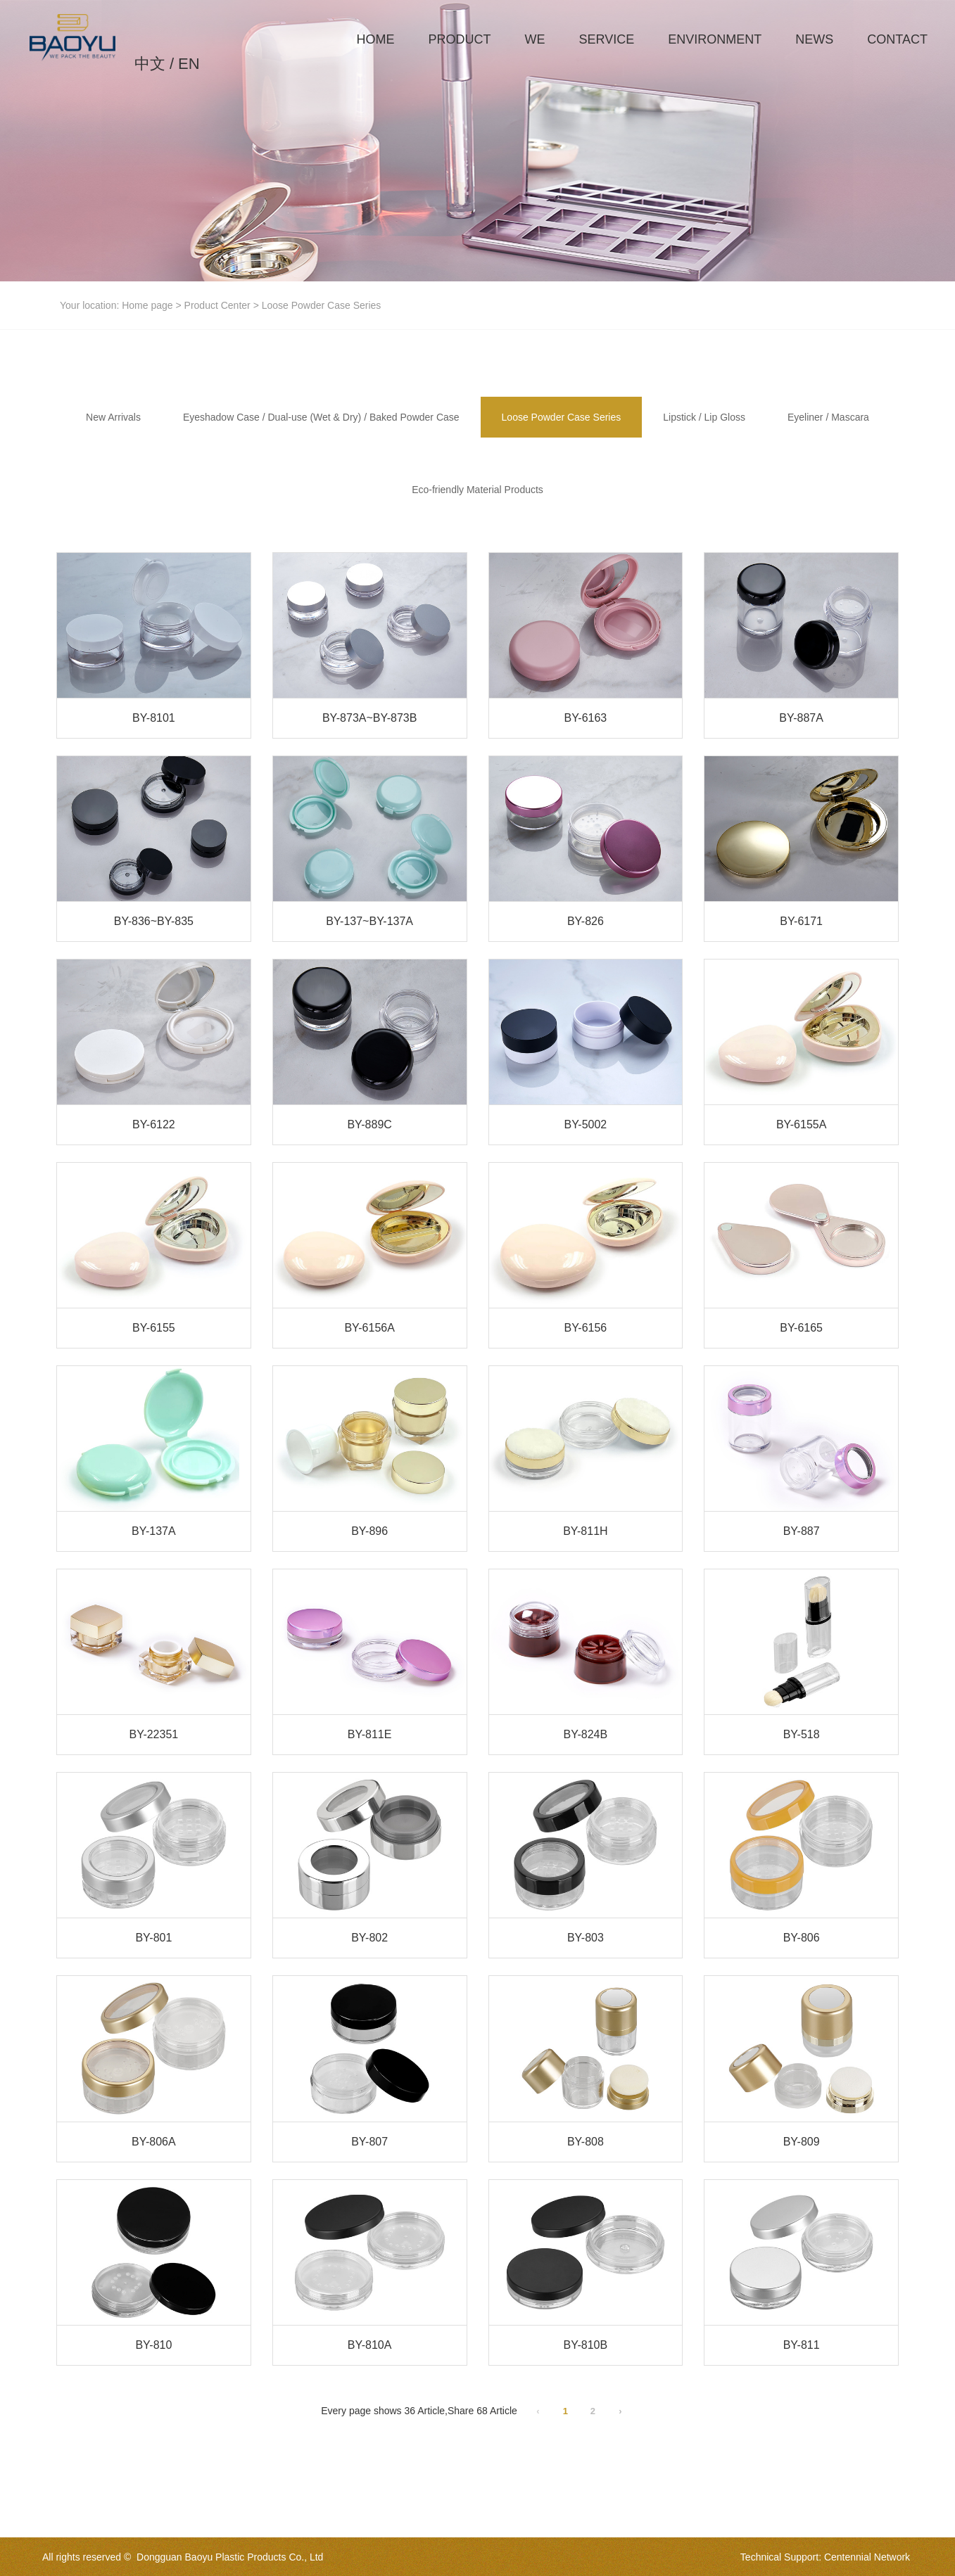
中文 (149, 63)
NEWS (814, 39)
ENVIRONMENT (714, 39)
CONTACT (897, 39)
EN (189, 63)
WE (535, 39)
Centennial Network (867, 2557)
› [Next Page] (620, 2411)
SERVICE (607, 39)
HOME (376, 39)
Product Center (217, 305)
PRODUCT (460, 39)
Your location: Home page (117, 305)
